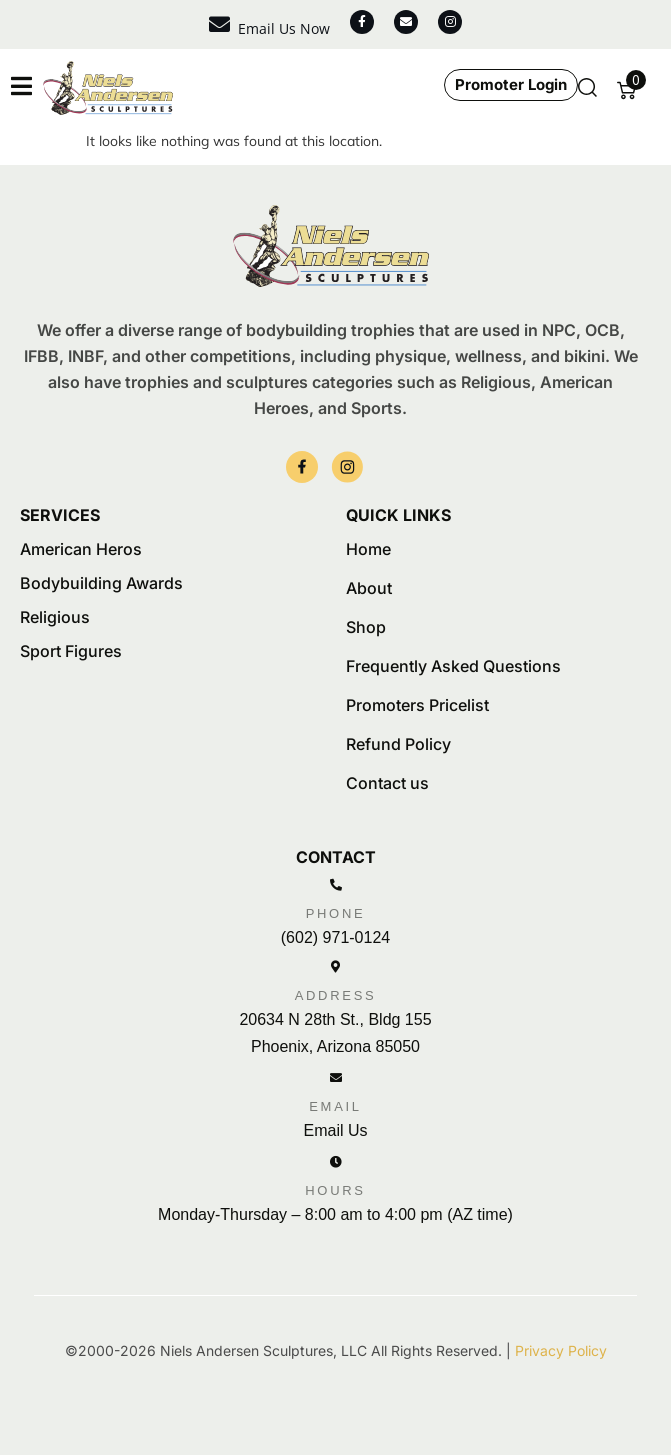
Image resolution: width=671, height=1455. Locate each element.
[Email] (336, 1078)
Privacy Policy (561, 1350)
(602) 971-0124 (335, 937)
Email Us (335, 1130)
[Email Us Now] (219, 24)
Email (335, 1106)
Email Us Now (284, 28)
